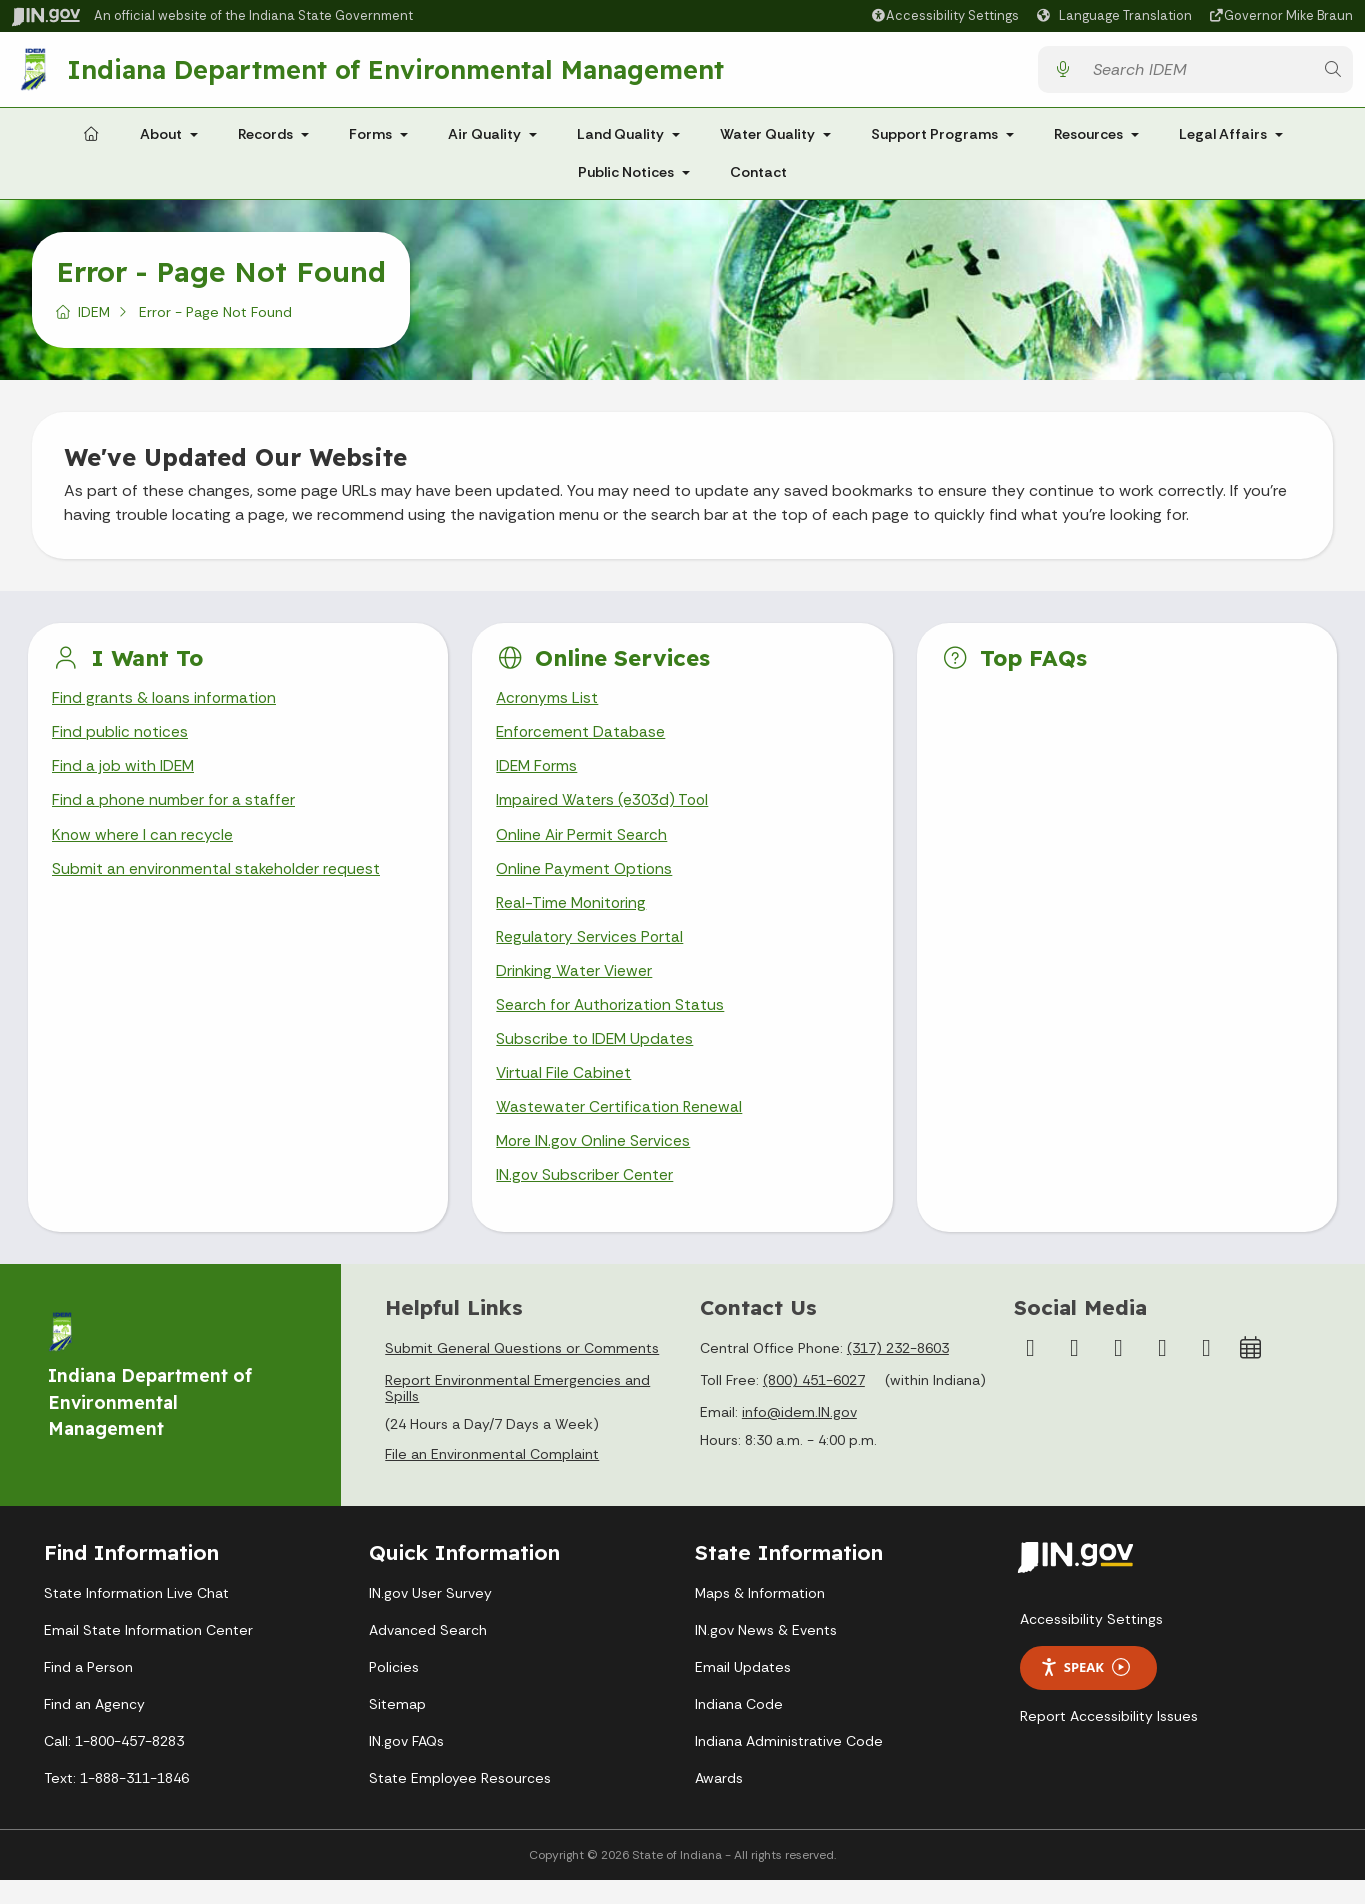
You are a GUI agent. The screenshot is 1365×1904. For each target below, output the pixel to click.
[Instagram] (1074, 1373)
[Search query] (1197, 73)
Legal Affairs (1223, 142)
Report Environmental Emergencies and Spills (517, 1413)
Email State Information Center (148, 1654)
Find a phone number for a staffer (174, 812)
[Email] (1206, 1373)
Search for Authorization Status (612, 1023)
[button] (944, 15)
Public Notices (626, 180)
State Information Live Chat (136, 1617)
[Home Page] (91, 143)
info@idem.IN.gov (799, 1437)
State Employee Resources (460, 1802)
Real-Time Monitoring (573, 917)
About (161, 142)
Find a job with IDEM (124, 777)
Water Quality (767, 142)
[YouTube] (1118, 1373)
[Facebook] (1030, 1373)
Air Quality (484, 142)
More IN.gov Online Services (595, 1164)
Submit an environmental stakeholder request (217, 882)
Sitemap (397, 1728)
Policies (394, 1691)
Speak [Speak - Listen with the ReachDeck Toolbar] (1085, 1691)
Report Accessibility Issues (1109, 1740)
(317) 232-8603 (898, 1373)
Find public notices (120, 741)
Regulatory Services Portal (591, 953)
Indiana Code (739, 1728)
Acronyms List (548, 706)
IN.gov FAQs (406, 1765)
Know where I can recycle (143, 847)
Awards (719, 1802)
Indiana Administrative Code (789, 1765)
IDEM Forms (538, 777)
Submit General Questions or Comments (522, 1373)
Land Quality (620, 142)
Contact (758, 180)
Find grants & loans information (165, 706)
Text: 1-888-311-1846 (116, 1802)
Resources (1088, 142)
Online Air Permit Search (582, 847)
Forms (370, 142)
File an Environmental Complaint (492, 1479)
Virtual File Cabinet (564, 1093)
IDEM (94, 320)
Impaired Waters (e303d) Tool (604, 812)
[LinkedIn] (1162, 1373)
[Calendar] (1250, 1373)
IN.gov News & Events (766, 1654)
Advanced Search (428, 1654)
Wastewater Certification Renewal (620, 1128)
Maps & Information (760, 1617)
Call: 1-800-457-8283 (114, 1765)
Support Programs (934, 142)
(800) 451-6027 (814, 1405)
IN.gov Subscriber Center (585, 1199)
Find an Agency (94, 1728)
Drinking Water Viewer (575, 988)
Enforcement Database (581, 741)
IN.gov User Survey (430, 1617)
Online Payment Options (585, 882)
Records (265, 142)
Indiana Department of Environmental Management (397, 73)
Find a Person (88, 1691)
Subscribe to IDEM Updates (596, 1058)
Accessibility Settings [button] (1091, 1643)
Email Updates (743, 1691)
